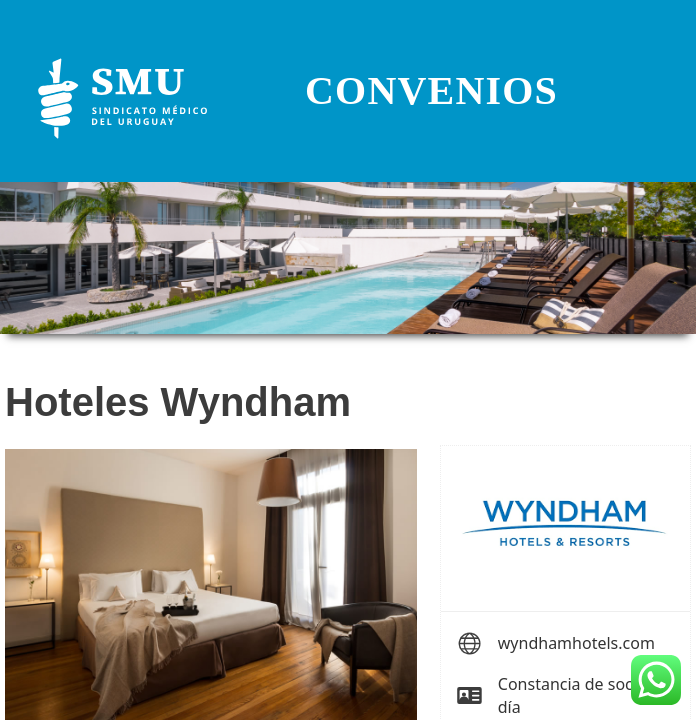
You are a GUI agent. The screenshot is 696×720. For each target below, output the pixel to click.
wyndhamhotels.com (576, 643)
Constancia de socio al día (581, 695)
